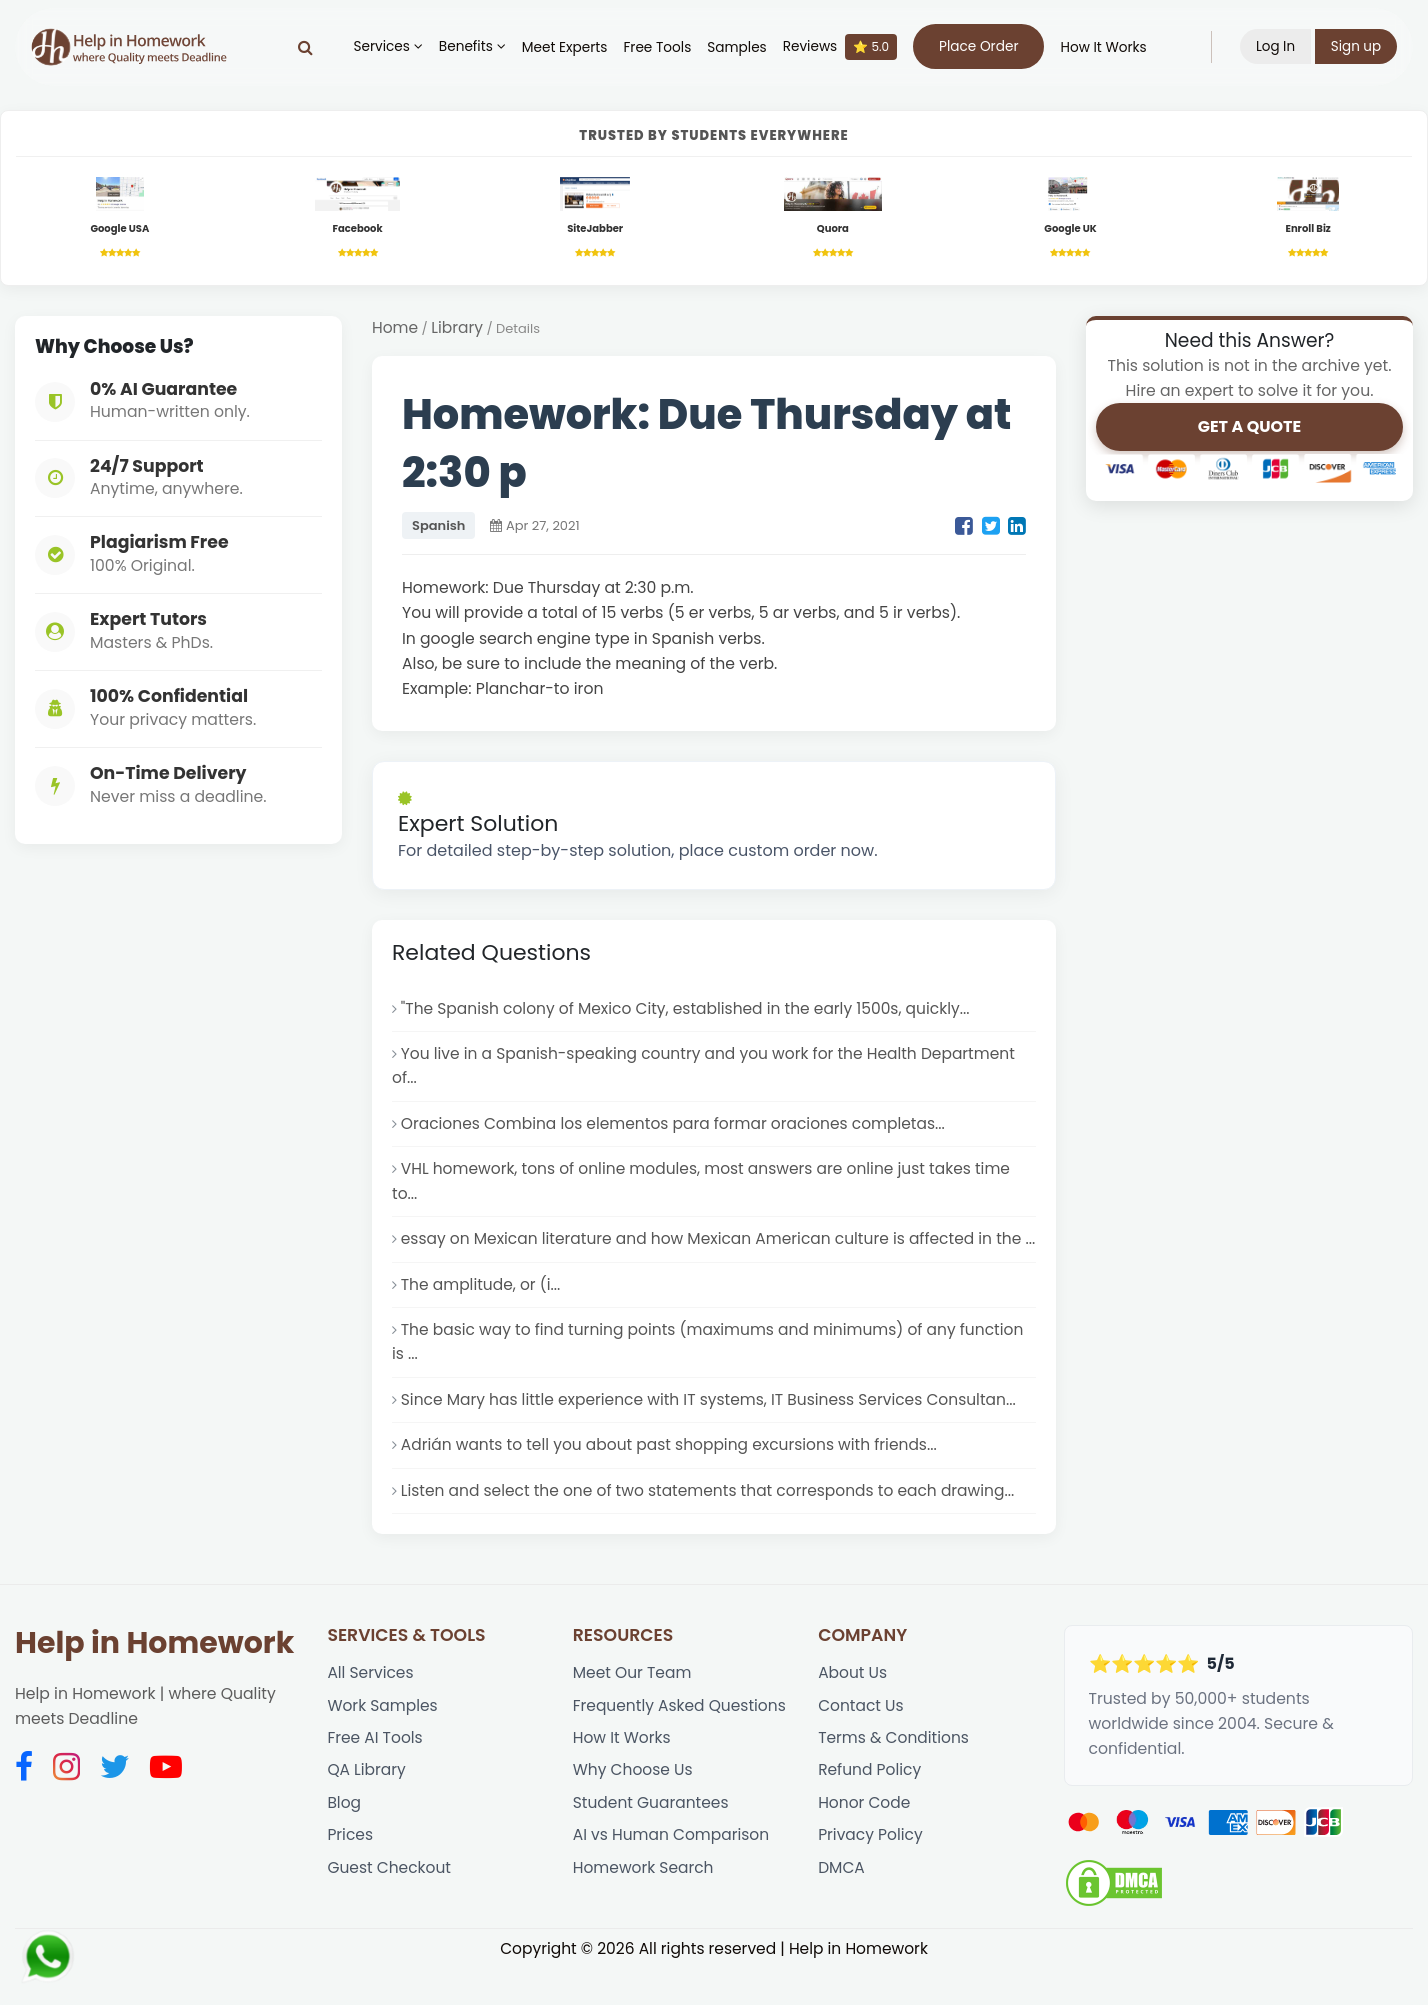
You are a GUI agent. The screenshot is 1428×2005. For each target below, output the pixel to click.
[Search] (305, 47)
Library (458, 330)
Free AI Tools (375, 1774)
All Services (370, 1708)
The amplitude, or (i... (481, 1316)
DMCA (841, 1906)
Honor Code (864, 1840)
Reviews (839, 47)
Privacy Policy (871, 1873)
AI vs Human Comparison (672, 1873)
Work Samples (383, 1741)
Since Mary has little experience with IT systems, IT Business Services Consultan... (712, 1433)
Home (395, 330)
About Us (853, 1708)
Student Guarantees (651, 1840)
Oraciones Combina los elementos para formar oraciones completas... (676, 1128)
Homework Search (644, 1906)
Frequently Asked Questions (680, 1741)
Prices (350, 1873)
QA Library (366, 1807)
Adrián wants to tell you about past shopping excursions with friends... (672, 1479)
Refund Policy (870, 1807)
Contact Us (861, 1741)
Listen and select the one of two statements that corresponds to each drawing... (711, 1525)
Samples (736, 47)
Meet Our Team (633, 1708)
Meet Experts (564, 47)
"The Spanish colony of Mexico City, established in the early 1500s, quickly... (688, 1010)
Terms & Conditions (894, 1774)
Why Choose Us (633, 1807)
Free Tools (657, 47)
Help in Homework (154, 1678)
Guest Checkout (389, 1906)
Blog (344, 1840)
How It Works (1103, 47)
